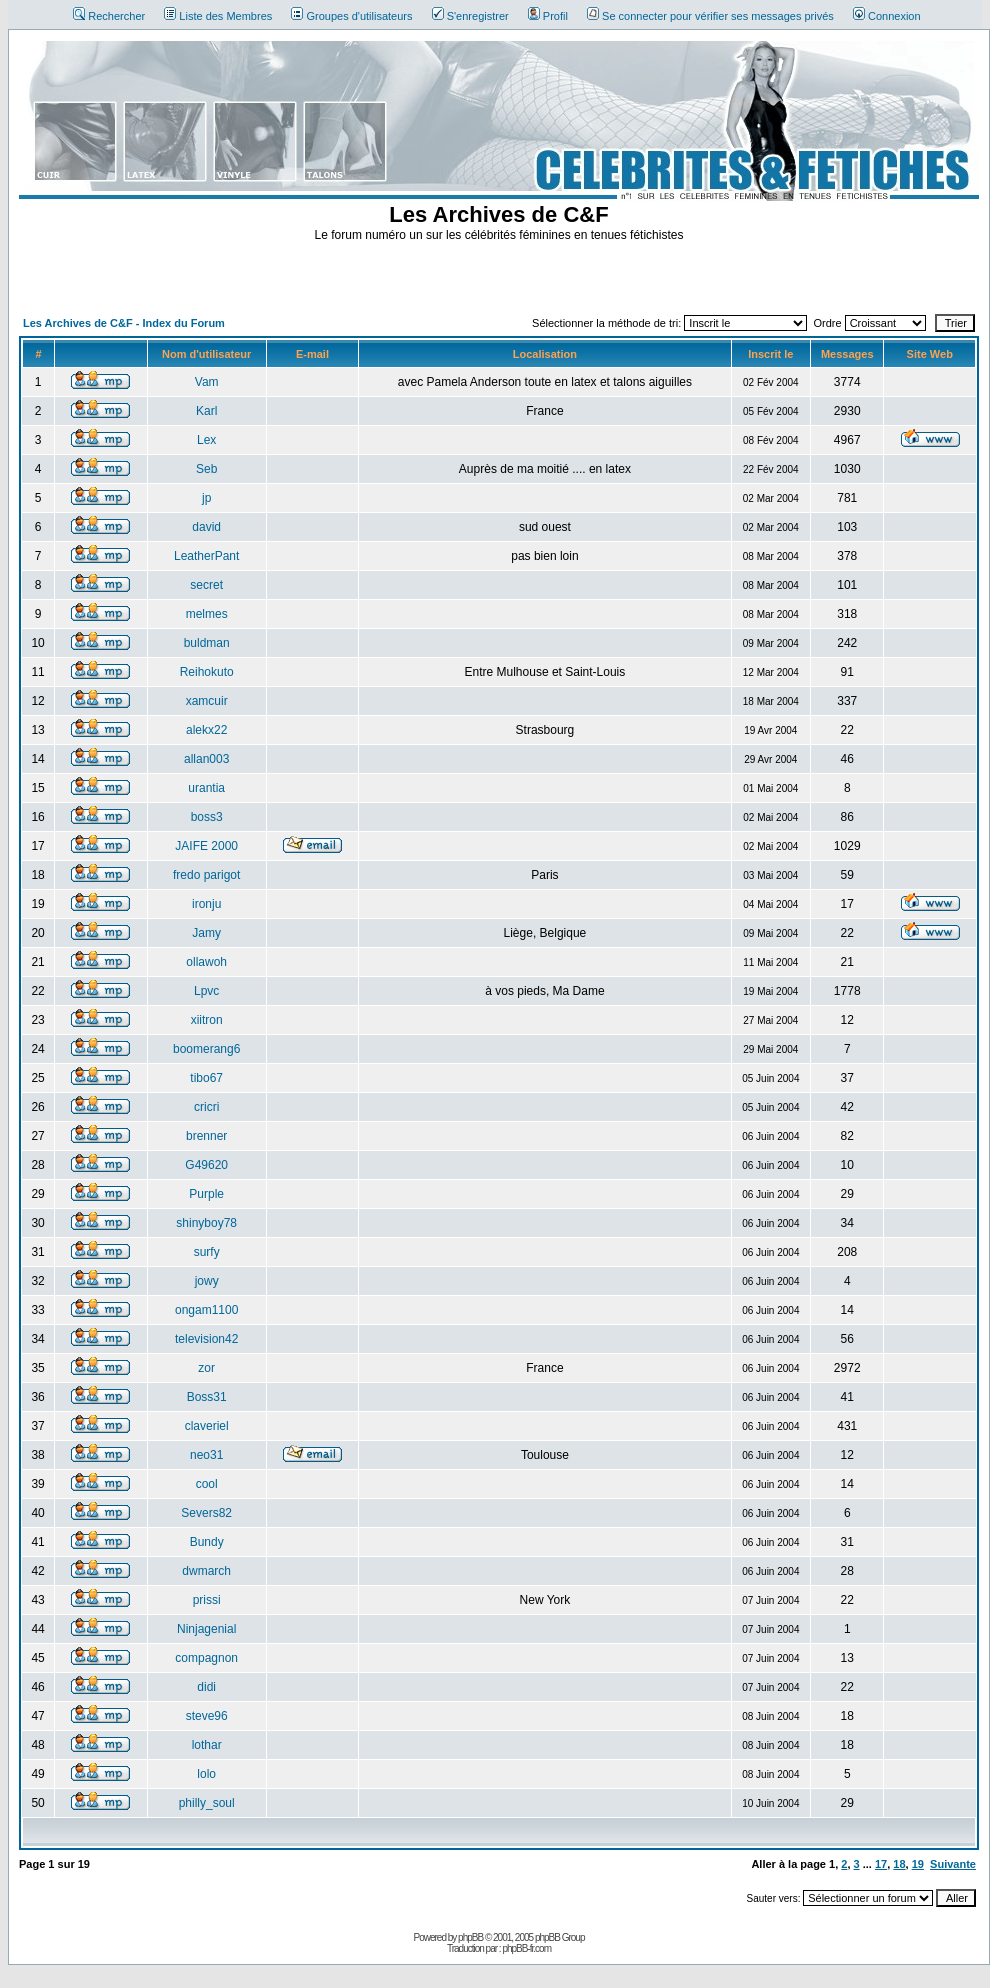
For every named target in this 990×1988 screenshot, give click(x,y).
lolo (206, 1774)
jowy (207, 1281)
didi (206, 1687)
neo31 (206, 1455)
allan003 (206, 759)
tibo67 (206, 1078)
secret (206, 585)
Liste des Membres (218, 16)
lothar (207, 1745)
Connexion (887, 16)
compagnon (206, 1658)
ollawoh (206, 962)
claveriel (207, 1426)
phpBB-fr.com (526, 1948)
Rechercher (109, 16)
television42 (206, 1339)
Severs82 (206, 1513)
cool (207, 1484)
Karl (206, 411)
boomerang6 (206, 1049)
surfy (207, 1252)
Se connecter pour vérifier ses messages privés (710, 16)
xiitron (207, 1020)
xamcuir (207, 701)
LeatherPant (206, 556)
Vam (207, 382)
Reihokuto (207, 672)
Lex (206, 440)
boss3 (207, 817)
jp (206, 498)
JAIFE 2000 (206, 846)
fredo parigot (206, 875)
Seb (206, 469)
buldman (207, 643)
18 (899, 1864)
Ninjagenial (206, 1629)
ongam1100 (206, 1310)
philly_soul (207, 1803)
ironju (206, 904)
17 (881, 1864)
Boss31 (207, 1397)
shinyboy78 (206, 1223)
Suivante (953, 1864)
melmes (207, 614)
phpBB (470, 1937)
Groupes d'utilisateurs (351, 16)
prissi (207, 1600)
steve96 (207, 1716)
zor (206, 1368)
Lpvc (206, 991)
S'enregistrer (470, 16)
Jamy (206, 933)
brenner (206, 1136)
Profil (548, 16)
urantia (206, 788)
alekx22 (206, 730)
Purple (206, 1194)
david (206, 527)
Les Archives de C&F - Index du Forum (124, 323)
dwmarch (206, 1571)
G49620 (206, 1165)
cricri (206, 1107)
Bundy (207, 1542)
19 (918, 1864)
